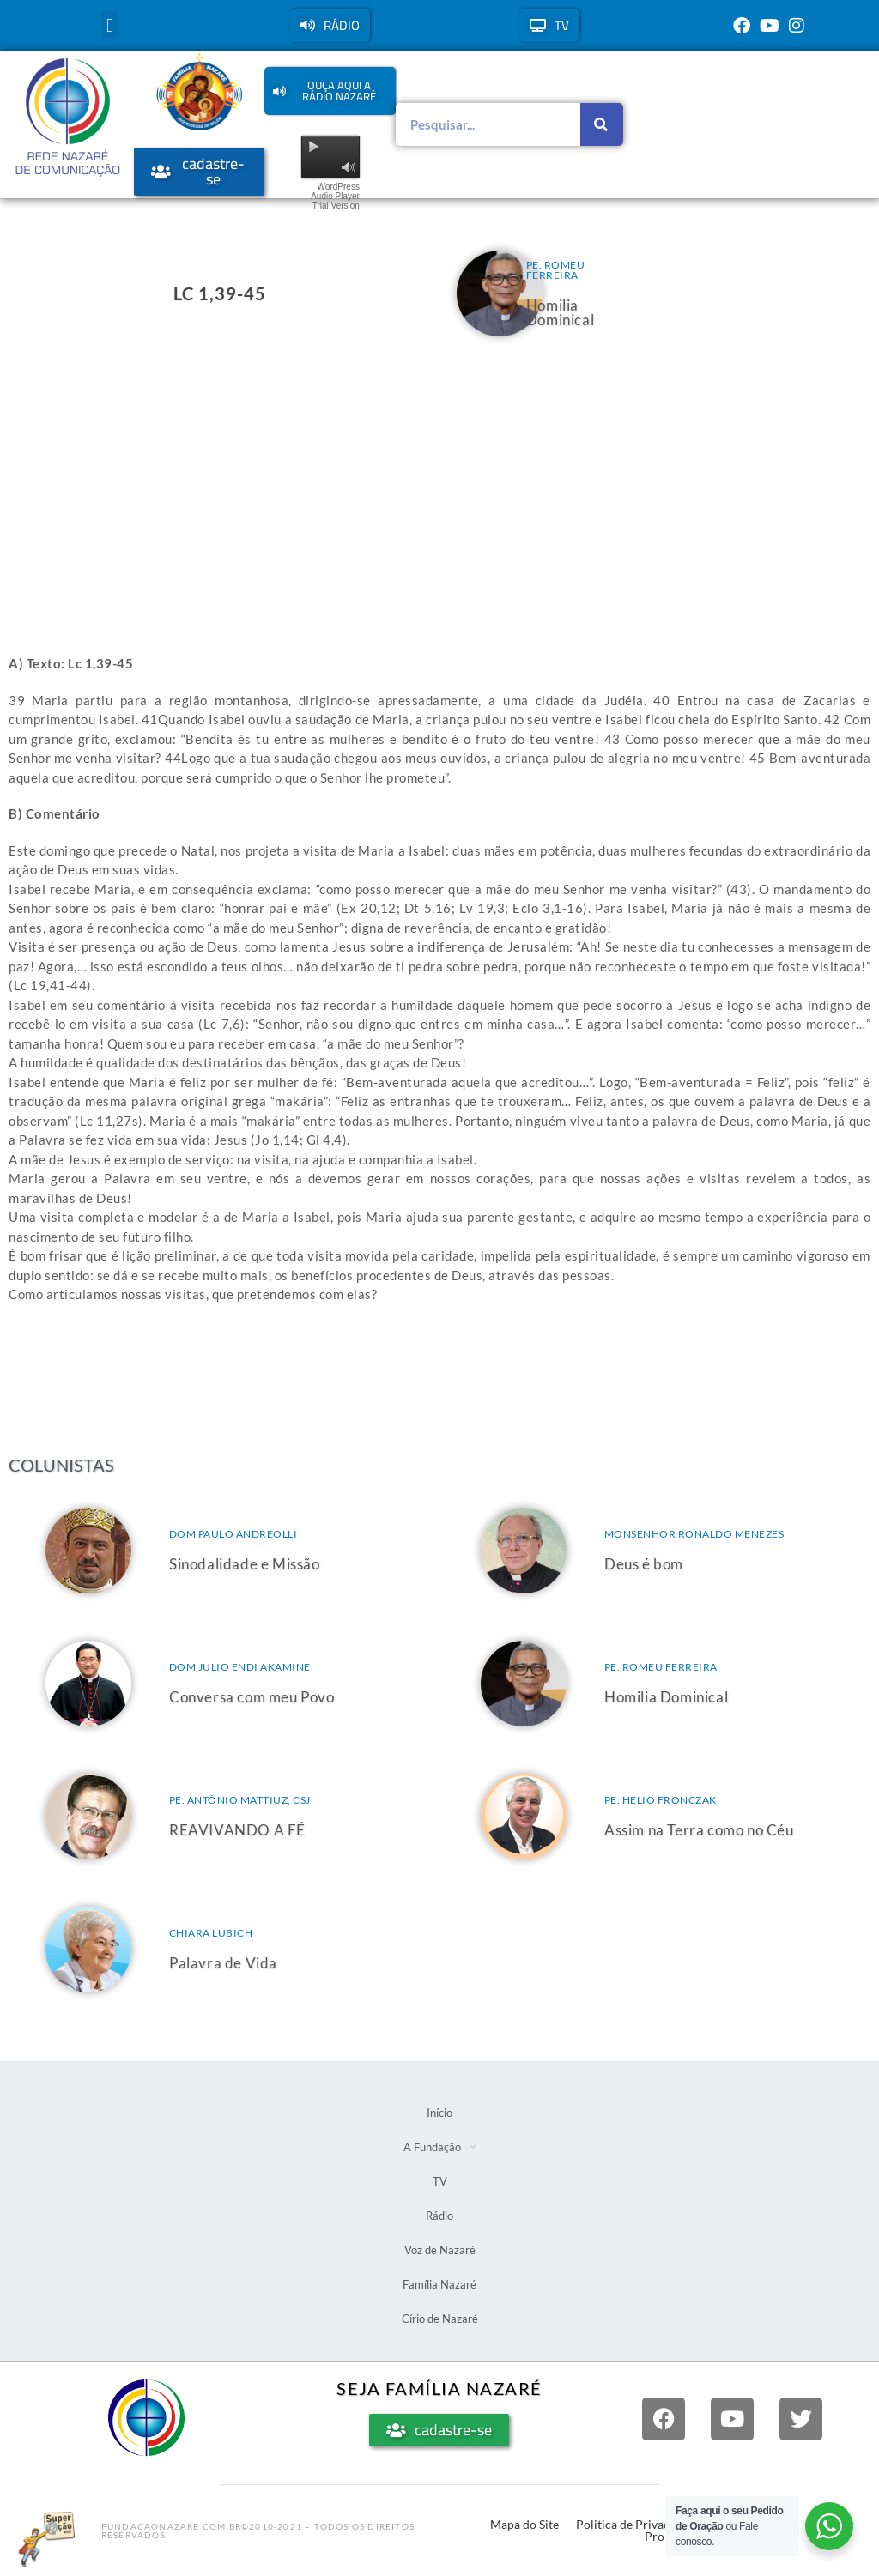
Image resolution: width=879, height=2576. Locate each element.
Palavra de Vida (223, 1963)
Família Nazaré (439, 2284)
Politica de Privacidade (637, 2524)
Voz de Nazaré (440, 2250)
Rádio (439, 2215)
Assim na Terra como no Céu (699, 1830)
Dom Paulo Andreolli (233, 1533)
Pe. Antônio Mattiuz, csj (240, 1799)
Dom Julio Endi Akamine (240, 1666)
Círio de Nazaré (440, 2318)
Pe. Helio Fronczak (660, 1799)
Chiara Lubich (211, 1932)
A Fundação (439, 2146)
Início (439, 2112)
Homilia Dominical (560, 312)
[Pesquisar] (601, 124)
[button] (109, 25)
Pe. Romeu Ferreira (555, 269)
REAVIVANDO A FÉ (237, 1830)
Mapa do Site (524, 2524)
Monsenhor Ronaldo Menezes (694, 1533)
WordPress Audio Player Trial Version (335, 196)
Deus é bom (643, 1564)
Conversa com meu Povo (252, 1697)
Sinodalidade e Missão (244, 1564)
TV (440, 2181)
